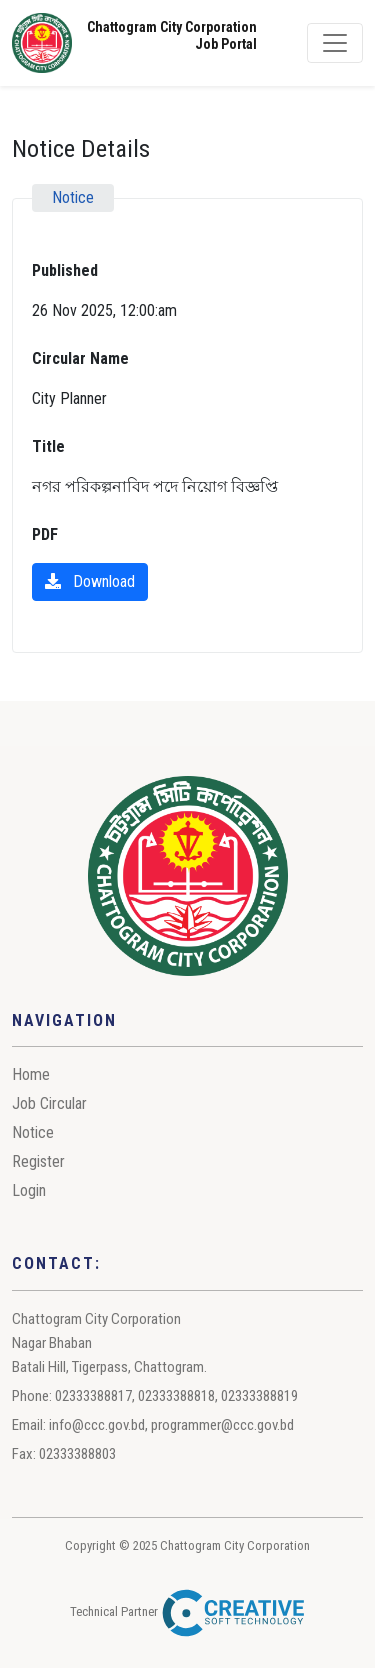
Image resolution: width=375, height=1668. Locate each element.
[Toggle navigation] (335, 43)
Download (90, 581)
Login (29, 1190)
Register (38, 1161)
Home (31, 1074)
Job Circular (49, 1103)
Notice (33, 1132)
